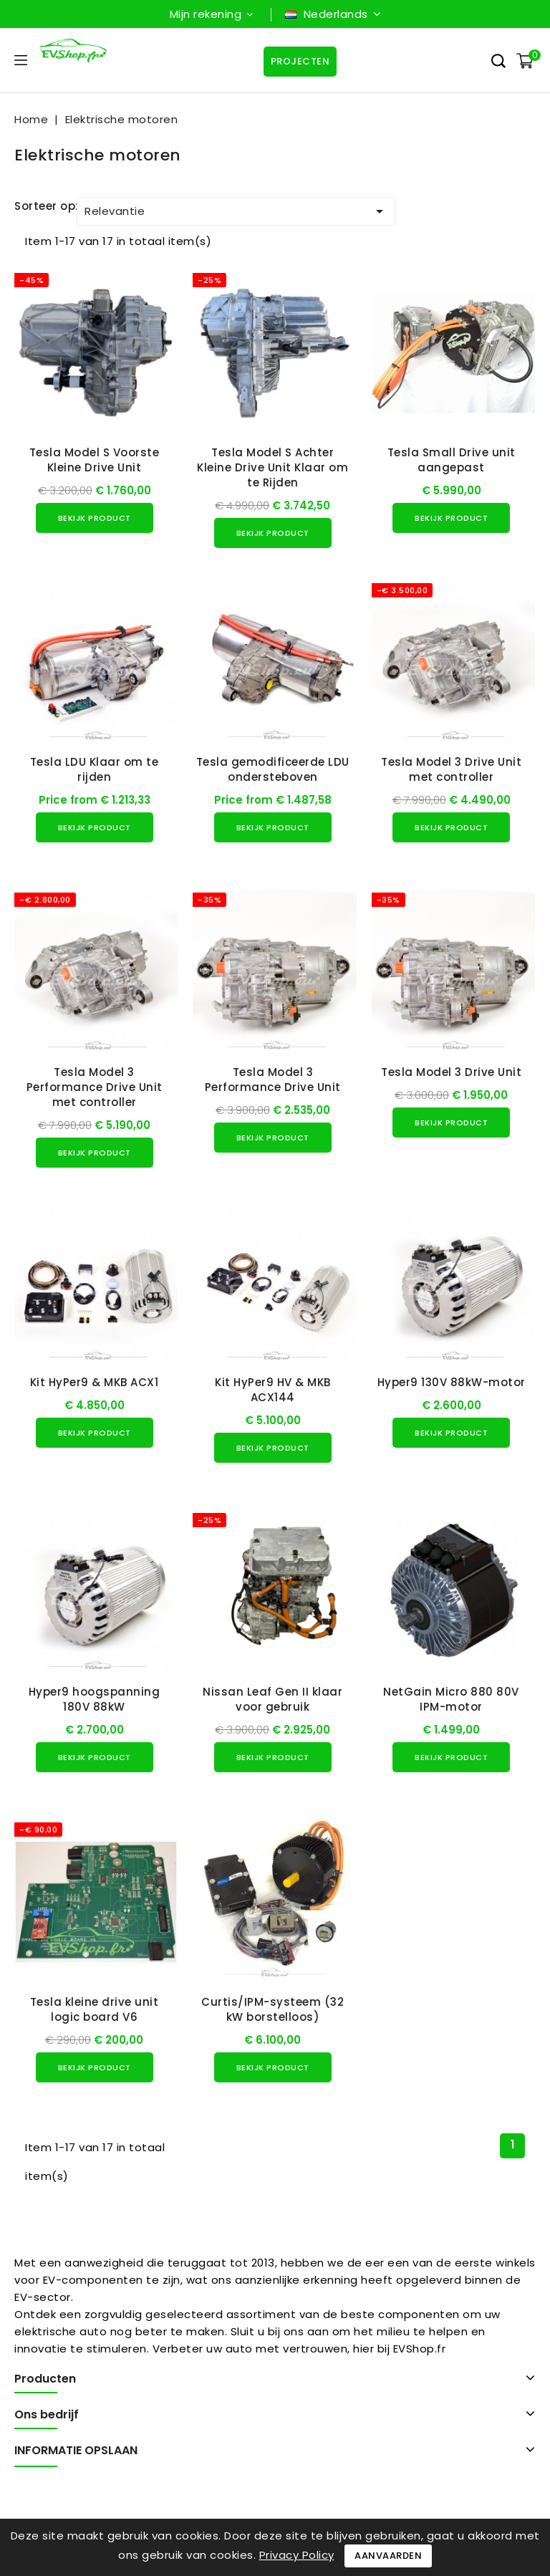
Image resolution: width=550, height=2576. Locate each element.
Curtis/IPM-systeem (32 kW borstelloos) (272, 2009)
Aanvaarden (388, 2555)
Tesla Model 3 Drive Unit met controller (451, 769)
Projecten (300, 61)
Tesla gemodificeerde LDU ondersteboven (272, 769)
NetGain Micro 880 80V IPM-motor (451, 1699)
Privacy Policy (296, 2554)
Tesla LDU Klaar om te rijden (94, 769)
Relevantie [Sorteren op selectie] (236, 211)
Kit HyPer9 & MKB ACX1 (94, 1382)
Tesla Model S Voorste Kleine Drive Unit (94, 460)
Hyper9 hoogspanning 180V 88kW (94, 1699)
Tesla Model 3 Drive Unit (451, 1072)
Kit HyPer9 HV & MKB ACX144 (273, 1390)
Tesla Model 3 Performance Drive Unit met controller (94, 1087)
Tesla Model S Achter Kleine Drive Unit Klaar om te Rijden (272, 467)
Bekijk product (94, 518)
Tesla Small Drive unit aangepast (451, 460)
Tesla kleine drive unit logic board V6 (94, 2009)
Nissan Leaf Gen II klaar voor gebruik (272, 1699)
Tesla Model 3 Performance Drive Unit (273, 1079)
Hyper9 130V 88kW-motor (451, 1382)
